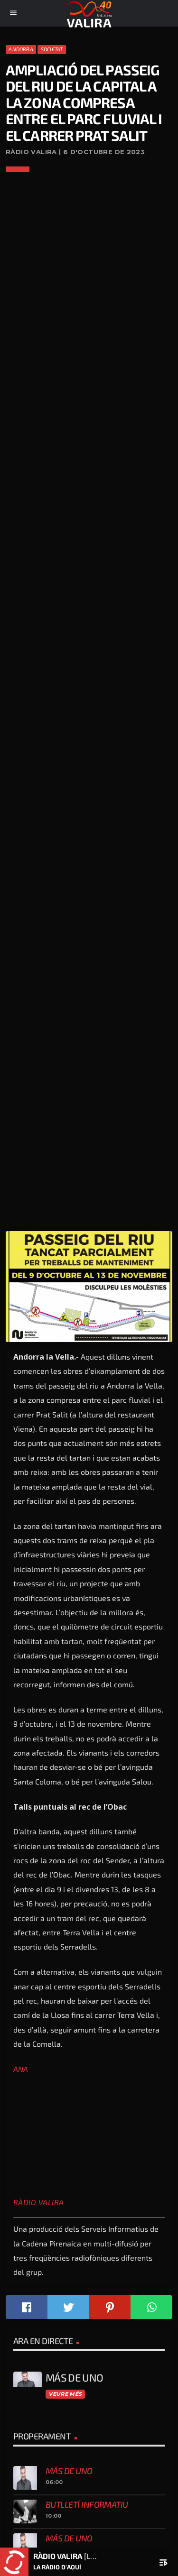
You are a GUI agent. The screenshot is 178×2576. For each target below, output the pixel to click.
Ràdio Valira (38, 2202)
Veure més (65, 2394)
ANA (20, 2068)
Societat (52, 49)
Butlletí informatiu (87, 2504)
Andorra (21, 49)
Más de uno (69, 2471)
